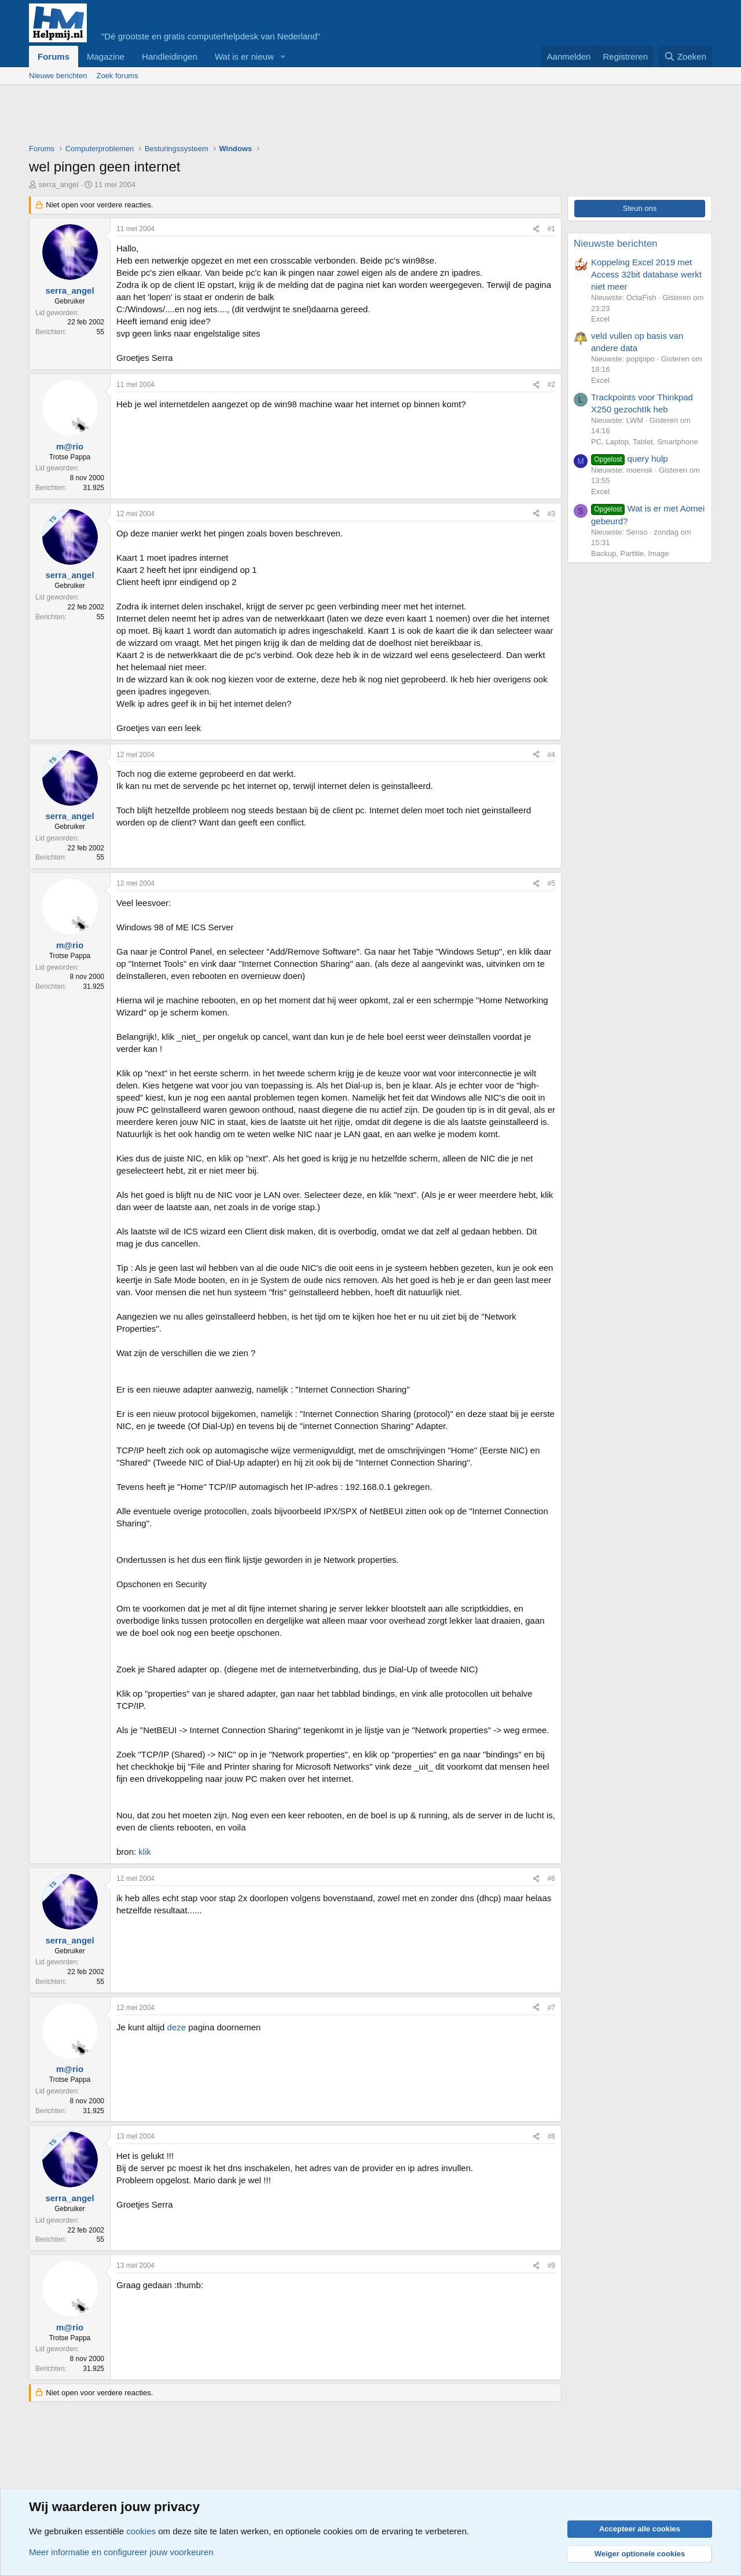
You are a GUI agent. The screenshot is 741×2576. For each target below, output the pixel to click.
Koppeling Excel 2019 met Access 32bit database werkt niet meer (646, 274)
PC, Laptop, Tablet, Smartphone (644, 441)
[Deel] (536, 229)
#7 (551, 2008)
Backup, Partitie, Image (630, 553)
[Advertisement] (239, 117)
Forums (53, 56)
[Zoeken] (685, 56)
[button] (283, 56)
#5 (551, 883)
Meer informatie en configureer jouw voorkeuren (121, 2552)
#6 (551, 1879)
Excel (600, 319)
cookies (141, 2531)
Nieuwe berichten (58, 75)
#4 (551, 755)
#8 (551, 2136)
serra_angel (59, 184)
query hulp (629, 458)
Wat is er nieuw (244, 56)
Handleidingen (169, 56)
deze (176, 2027)
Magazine (105, 56)
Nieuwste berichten (616, 243)
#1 (551, 229)
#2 (551, 385)
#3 (551, 514)
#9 (551, 2265)
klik (144, 1852)
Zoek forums (117, 75)
